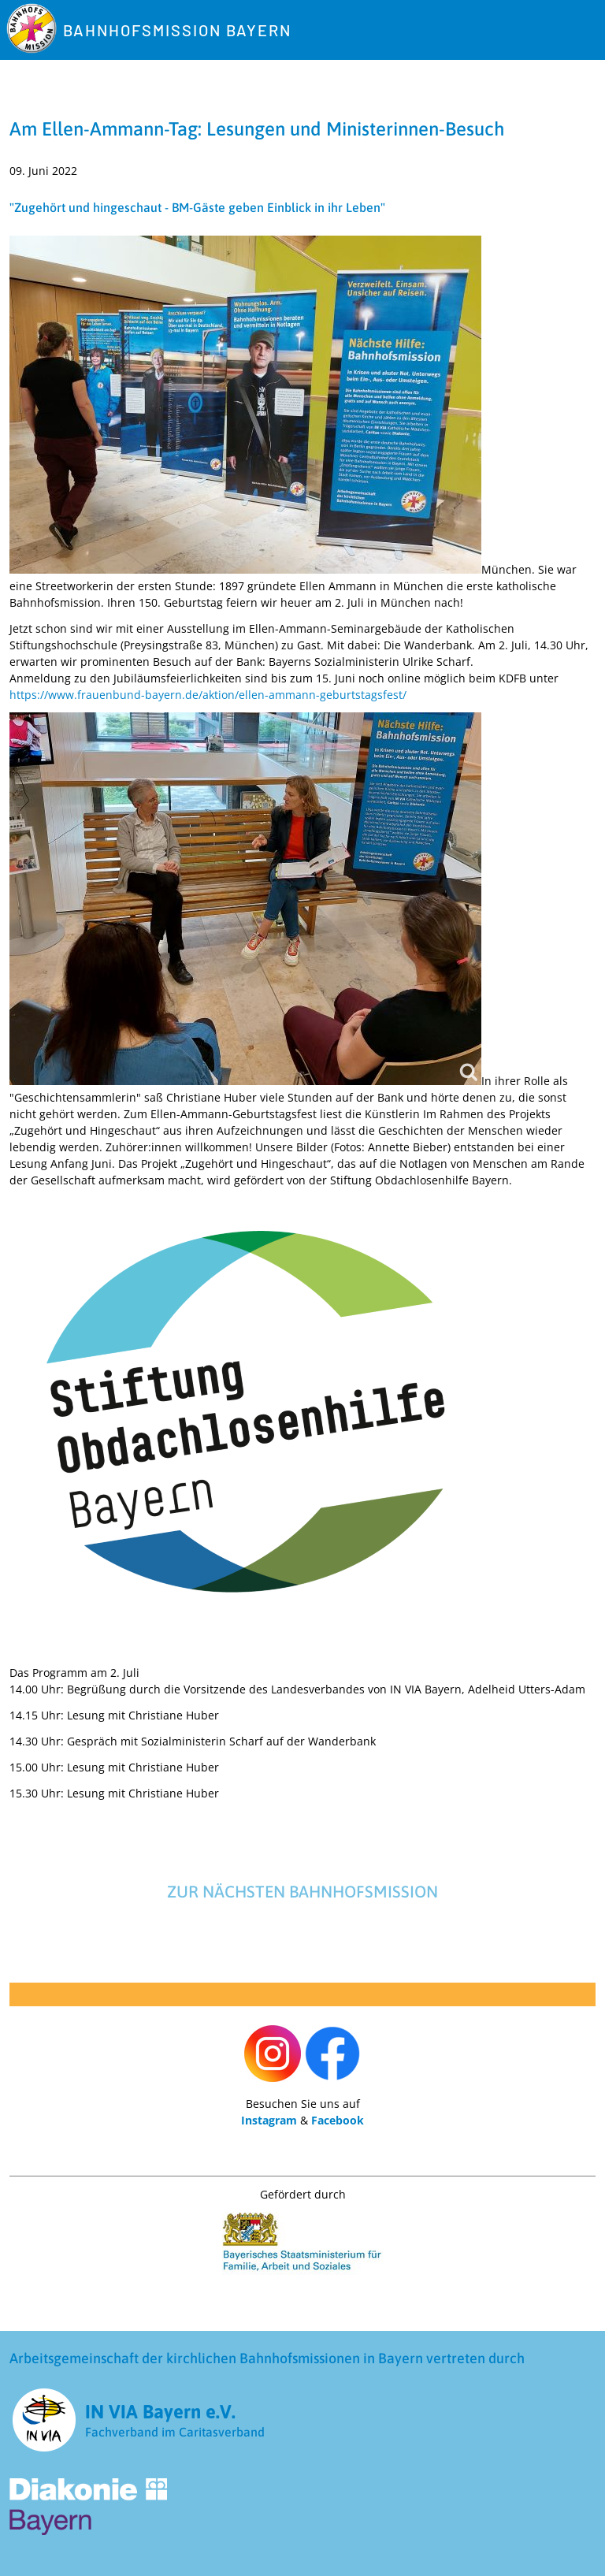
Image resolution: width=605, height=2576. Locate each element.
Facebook (337, 2120)
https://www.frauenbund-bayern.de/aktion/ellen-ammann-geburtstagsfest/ (207, 694)
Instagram (269, 2120)
